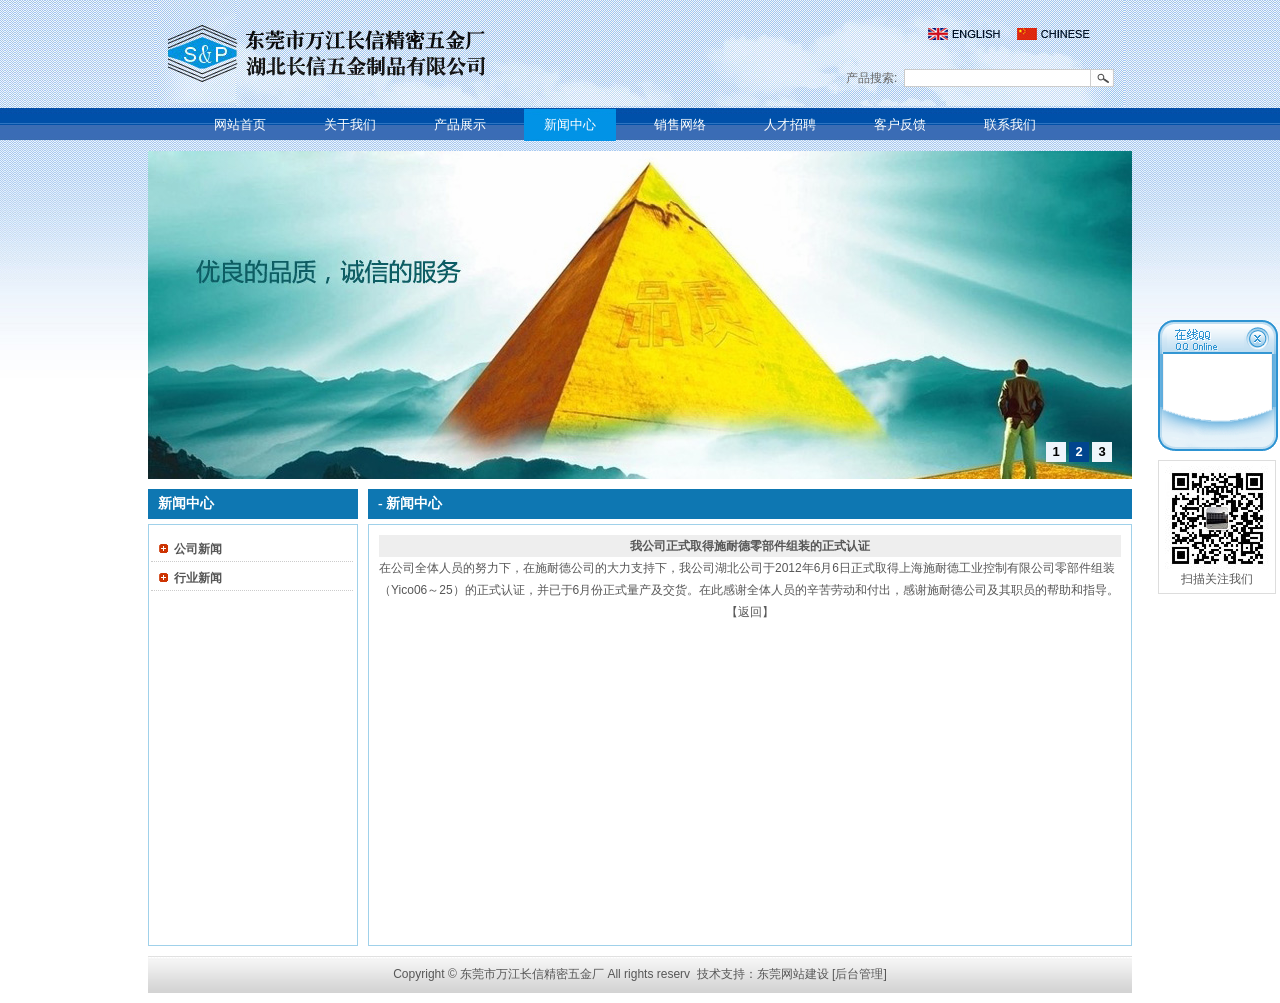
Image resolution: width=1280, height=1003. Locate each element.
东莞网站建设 (793, 974)
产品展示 (460, 124)
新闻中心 (570, 124)
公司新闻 (198, 549)
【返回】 (750, 612)
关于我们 (350, 124)
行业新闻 (198, 578)
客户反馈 (900, 124)
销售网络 (680, 124)
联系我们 (1010, 124)
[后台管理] (859, 974)
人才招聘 (790, 124)
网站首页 (240, 124)
